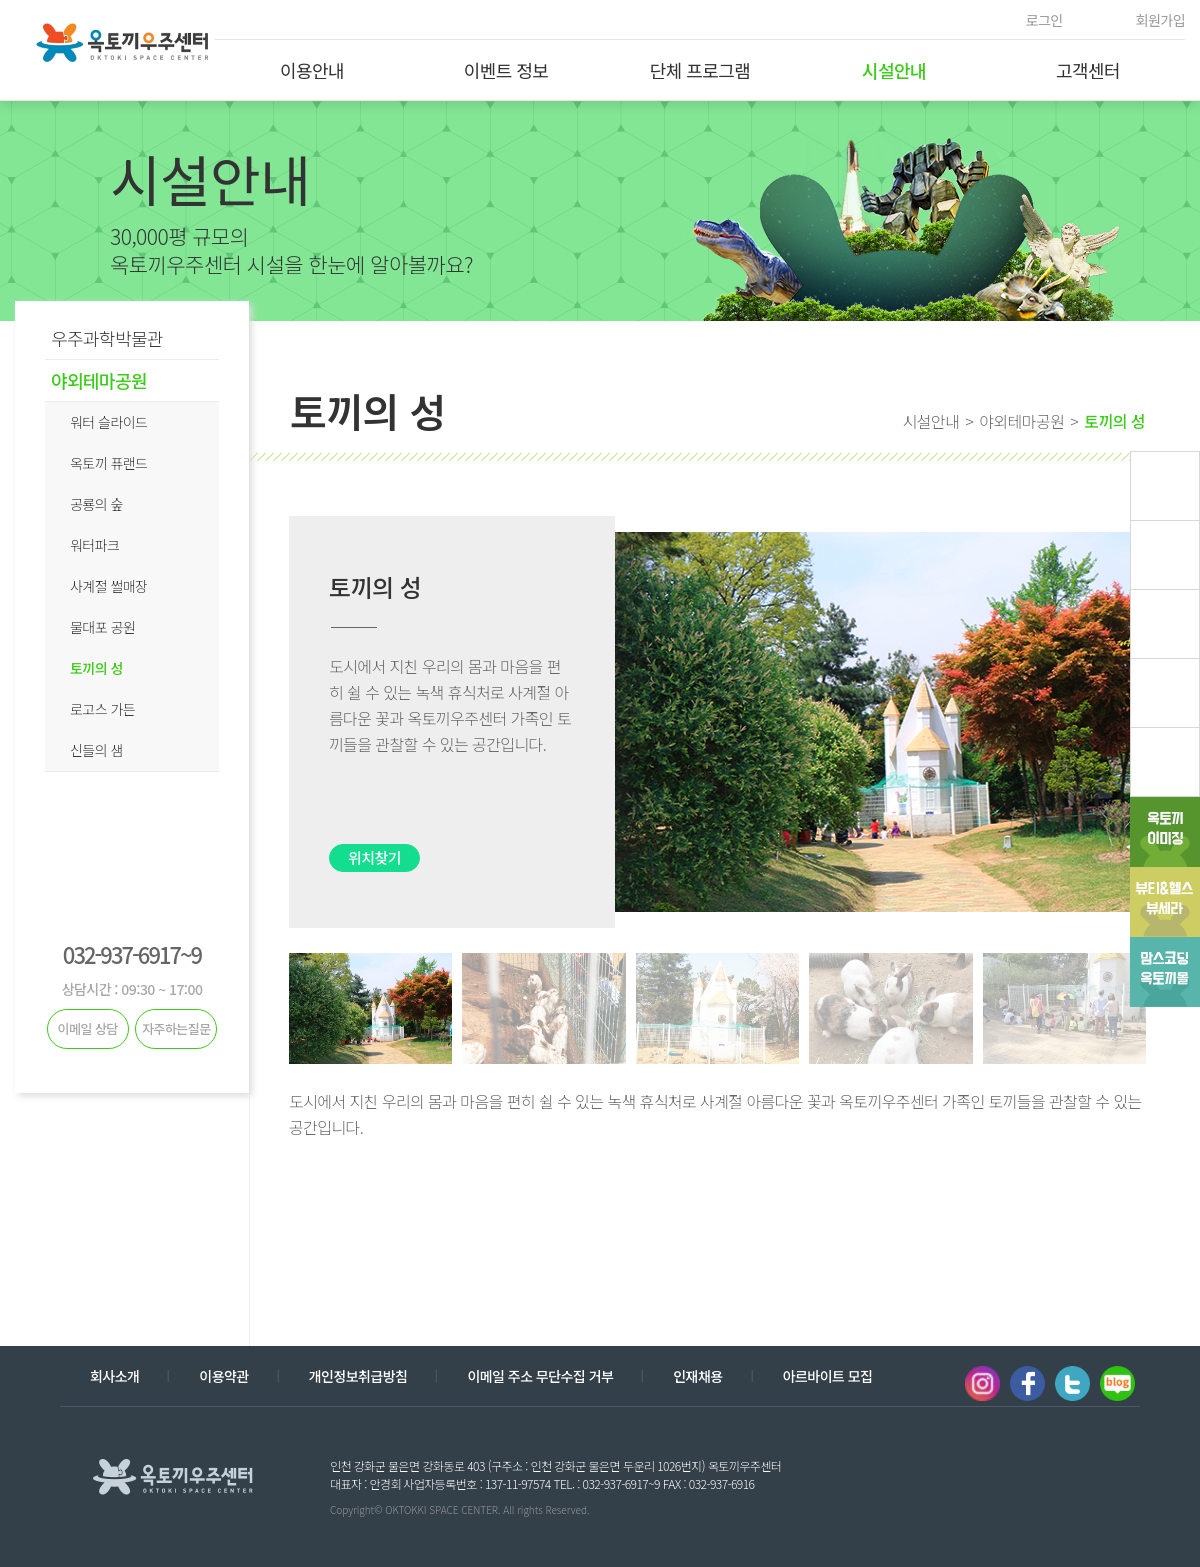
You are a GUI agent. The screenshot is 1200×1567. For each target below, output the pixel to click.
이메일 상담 (88, 1028)
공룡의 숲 (96, 504)
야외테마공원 (99, 380)
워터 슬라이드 (108, 422)
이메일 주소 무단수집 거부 (540, 1376)
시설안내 (894, 70)
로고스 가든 (102, 709)
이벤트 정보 (506, 70)
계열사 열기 (1068, 1475)
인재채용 (697, 1376)
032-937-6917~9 (132, 954)
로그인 (1044, 20)
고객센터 (1088, 70)
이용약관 (223, 1376)
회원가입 (1160, 20)
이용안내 (312, 70)
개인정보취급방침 (358, 1376)
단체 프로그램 (700, 70)
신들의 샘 (96, 750)
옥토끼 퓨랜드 (108, 463)
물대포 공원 (102, 627)
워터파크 (94, 545)
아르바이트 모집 (828, 1376)
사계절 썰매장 (108, 586)
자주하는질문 (176, 1028)
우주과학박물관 (107, 338)
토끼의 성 (96, 668)
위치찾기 (374, 857)
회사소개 (114, 1376)
